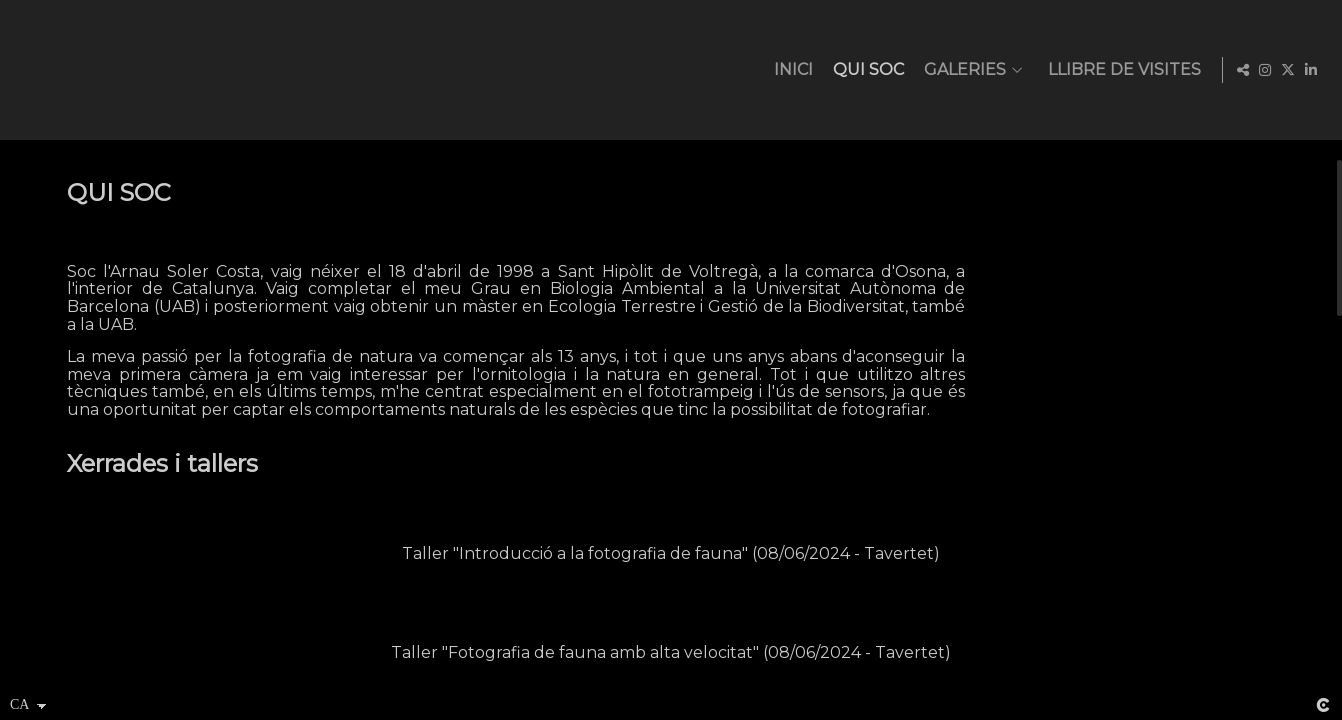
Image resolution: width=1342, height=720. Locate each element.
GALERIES (961, 70)
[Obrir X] (1288, 70)
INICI (789, 70)
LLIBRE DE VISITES (1120, 70)
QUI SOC (864, 70)
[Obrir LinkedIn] (1311, 70)
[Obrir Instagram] (1265, 70)
